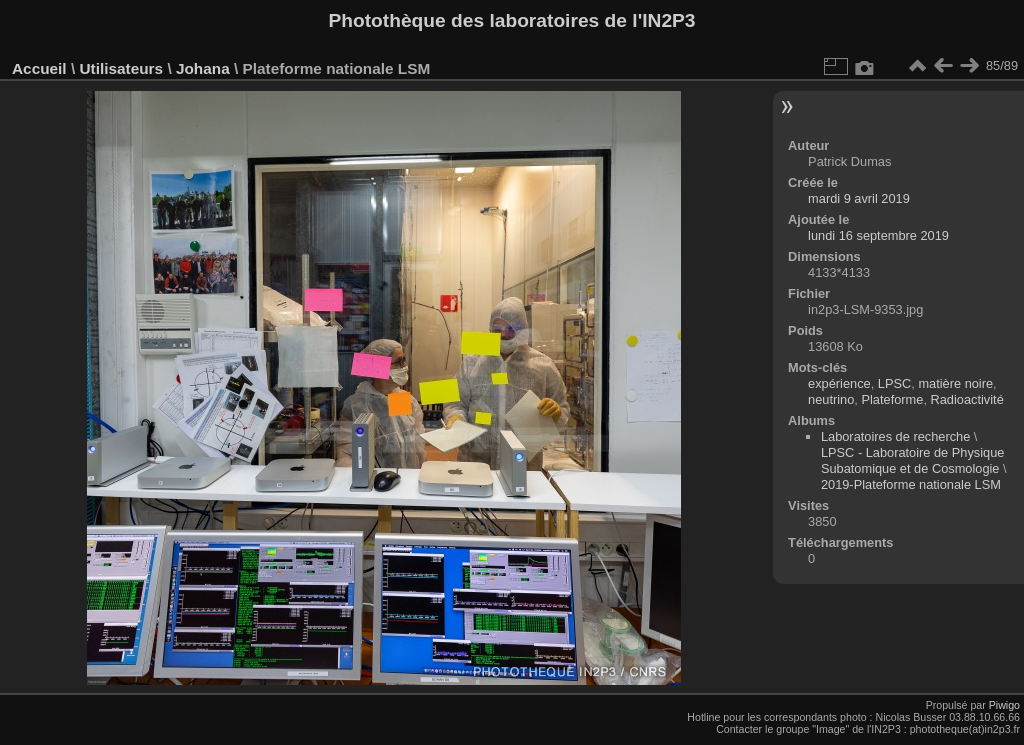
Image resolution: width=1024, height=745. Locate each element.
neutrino (831, 399)
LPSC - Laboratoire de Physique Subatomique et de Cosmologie (913, 460)
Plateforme (892, 399)
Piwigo (1004, 705)
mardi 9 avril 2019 (859, 198)
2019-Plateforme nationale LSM (911, 484)
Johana (203, 68)
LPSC (894, 383)
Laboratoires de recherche (895, 436)
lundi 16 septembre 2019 (878, 235)
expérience (839, 383)
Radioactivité (967, 399)
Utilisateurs (121, 68)
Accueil (39, 68)
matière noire (955, 383)
